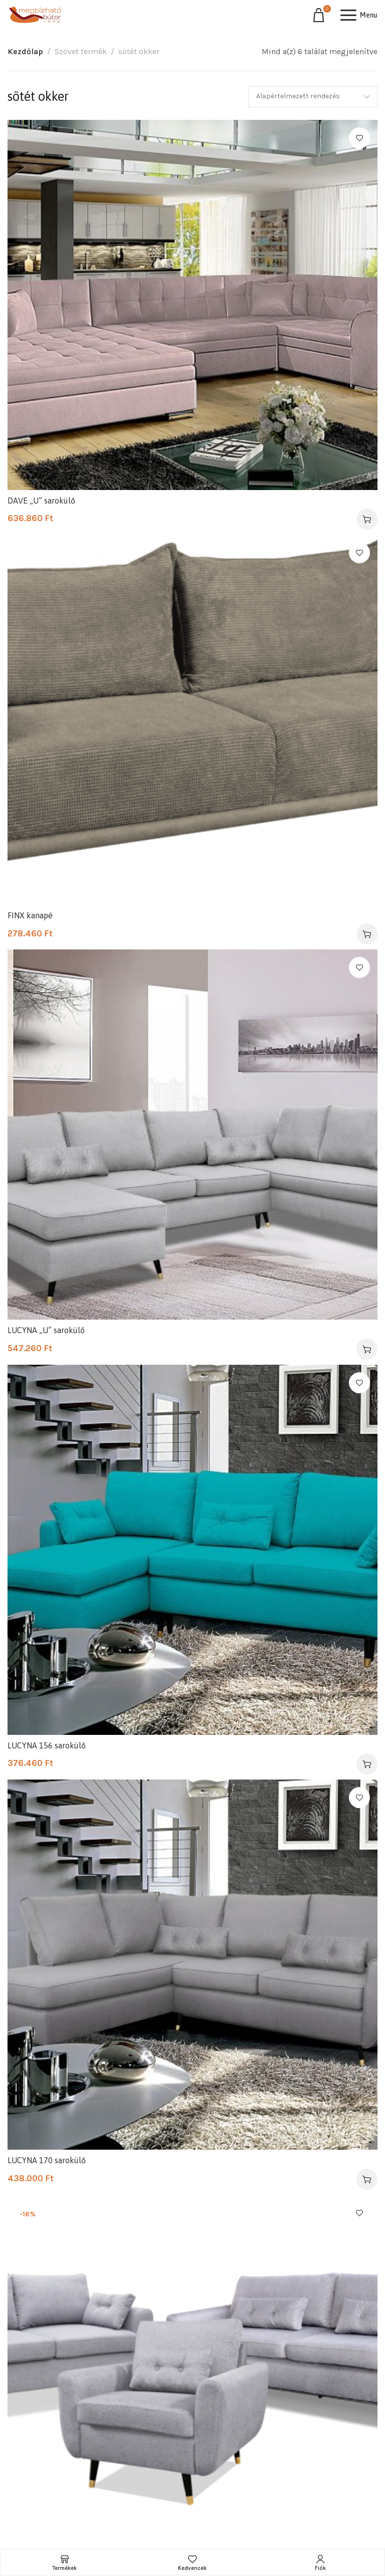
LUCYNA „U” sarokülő (46, 1330)
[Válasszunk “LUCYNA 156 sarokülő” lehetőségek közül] (366, 1764)
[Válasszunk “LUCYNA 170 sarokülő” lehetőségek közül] (366, 2179)
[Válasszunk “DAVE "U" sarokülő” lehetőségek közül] (366, 519)
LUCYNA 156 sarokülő (47, 1745)
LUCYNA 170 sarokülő (47, 2160)
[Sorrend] (312, 96)
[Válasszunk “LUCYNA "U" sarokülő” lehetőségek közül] (366, 1349)
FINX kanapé (30, 915)
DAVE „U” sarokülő (41, 500)
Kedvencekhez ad (359, 137)
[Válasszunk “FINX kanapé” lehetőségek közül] (366, 933)
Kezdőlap (25, 51)
